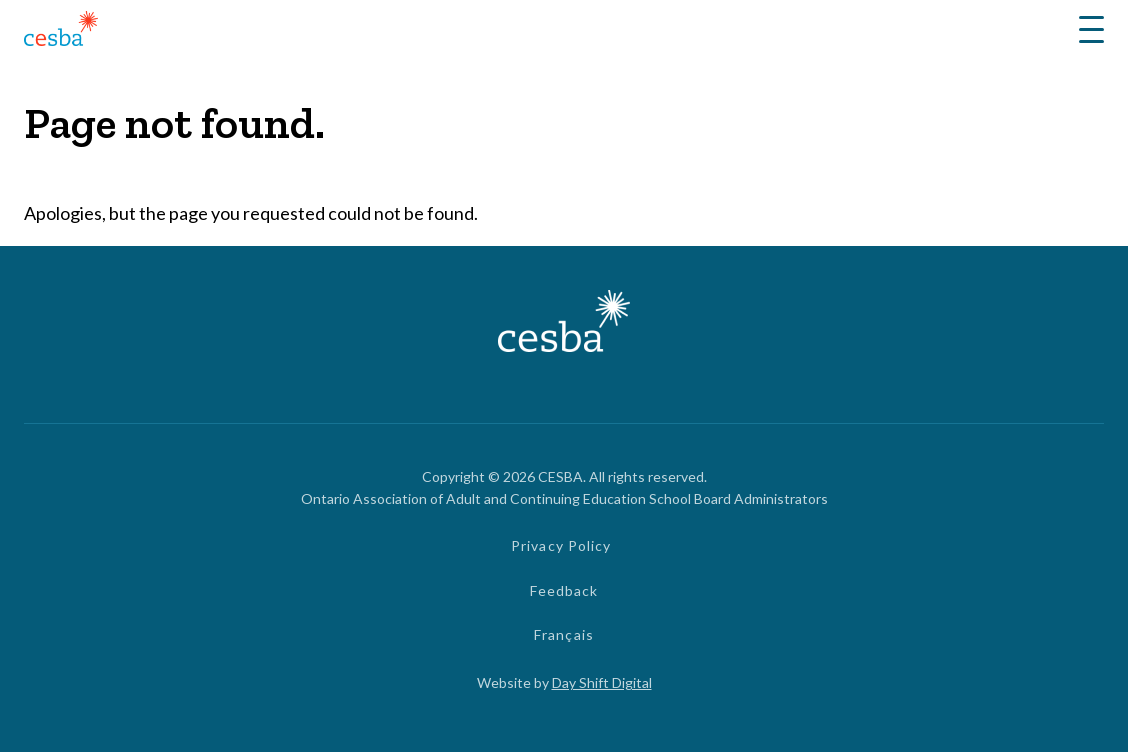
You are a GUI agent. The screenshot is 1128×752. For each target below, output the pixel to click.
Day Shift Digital (602, 682)
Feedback (564, 590)
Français (564, 634)
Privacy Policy (561, 545)
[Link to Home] (61, 31)
